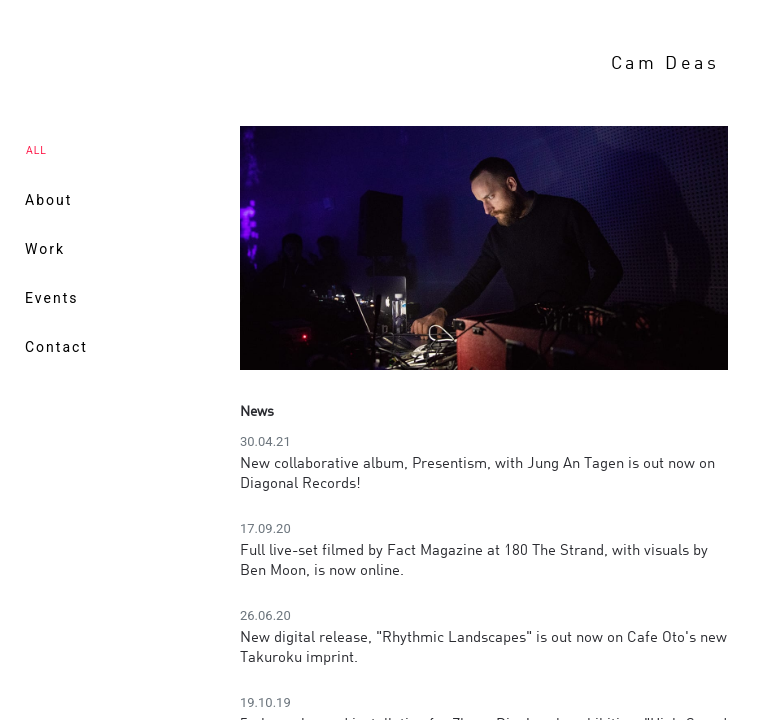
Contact (56, 347)
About (48, 200)
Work (45, 249)
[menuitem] (126, 200)
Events (51, 298)
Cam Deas (665, 62)
